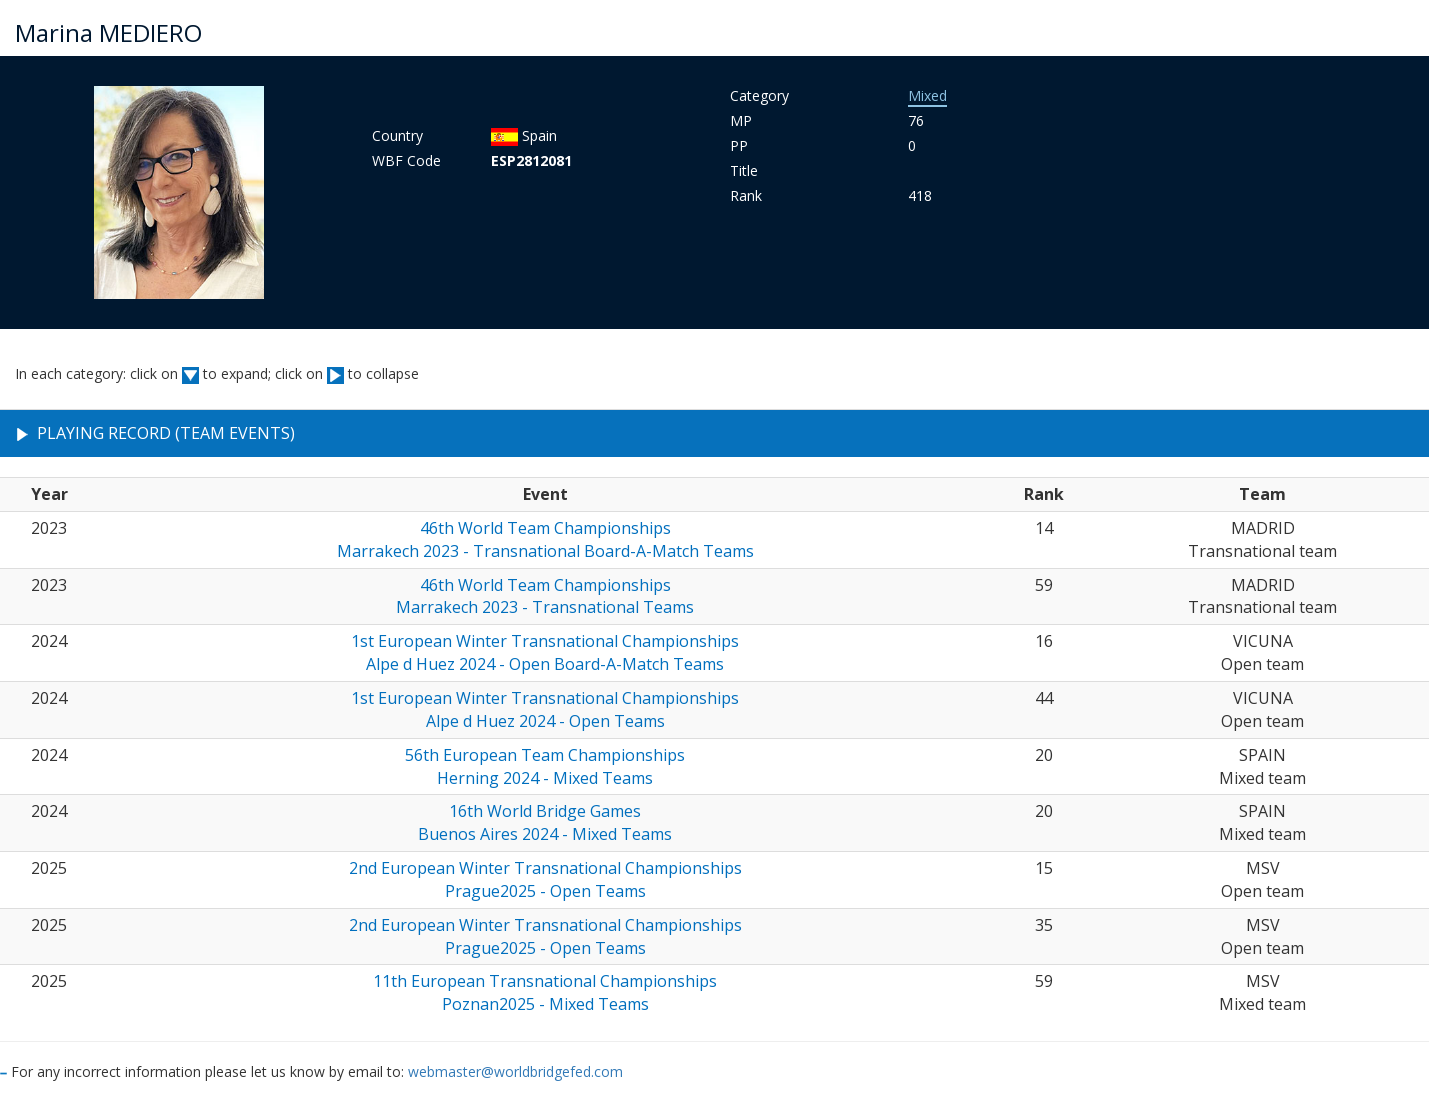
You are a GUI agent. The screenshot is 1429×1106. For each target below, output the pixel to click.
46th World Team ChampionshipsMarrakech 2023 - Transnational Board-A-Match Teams (545, 539)
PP (739, 145)
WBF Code (406, 160)
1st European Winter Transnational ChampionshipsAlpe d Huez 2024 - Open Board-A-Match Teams (545, 652)
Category (759, 95)
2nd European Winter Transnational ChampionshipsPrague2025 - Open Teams (545, 879)
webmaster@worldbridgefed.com (515, 1071)
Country (397, 135)
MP (741, 120)
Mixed (927, 95)
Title (744, 170)
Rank (746, 195)
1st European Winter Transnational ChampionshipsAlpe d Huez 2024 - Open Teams (545, 709)
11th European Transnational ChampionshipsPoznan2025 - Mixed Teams (545, 992)
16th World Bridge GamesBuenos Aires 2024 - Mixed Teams (545, 822)
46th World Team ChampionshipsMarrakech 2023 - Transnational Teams (545, 596)
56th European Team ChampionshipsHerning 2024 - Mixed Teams (545, 766)
